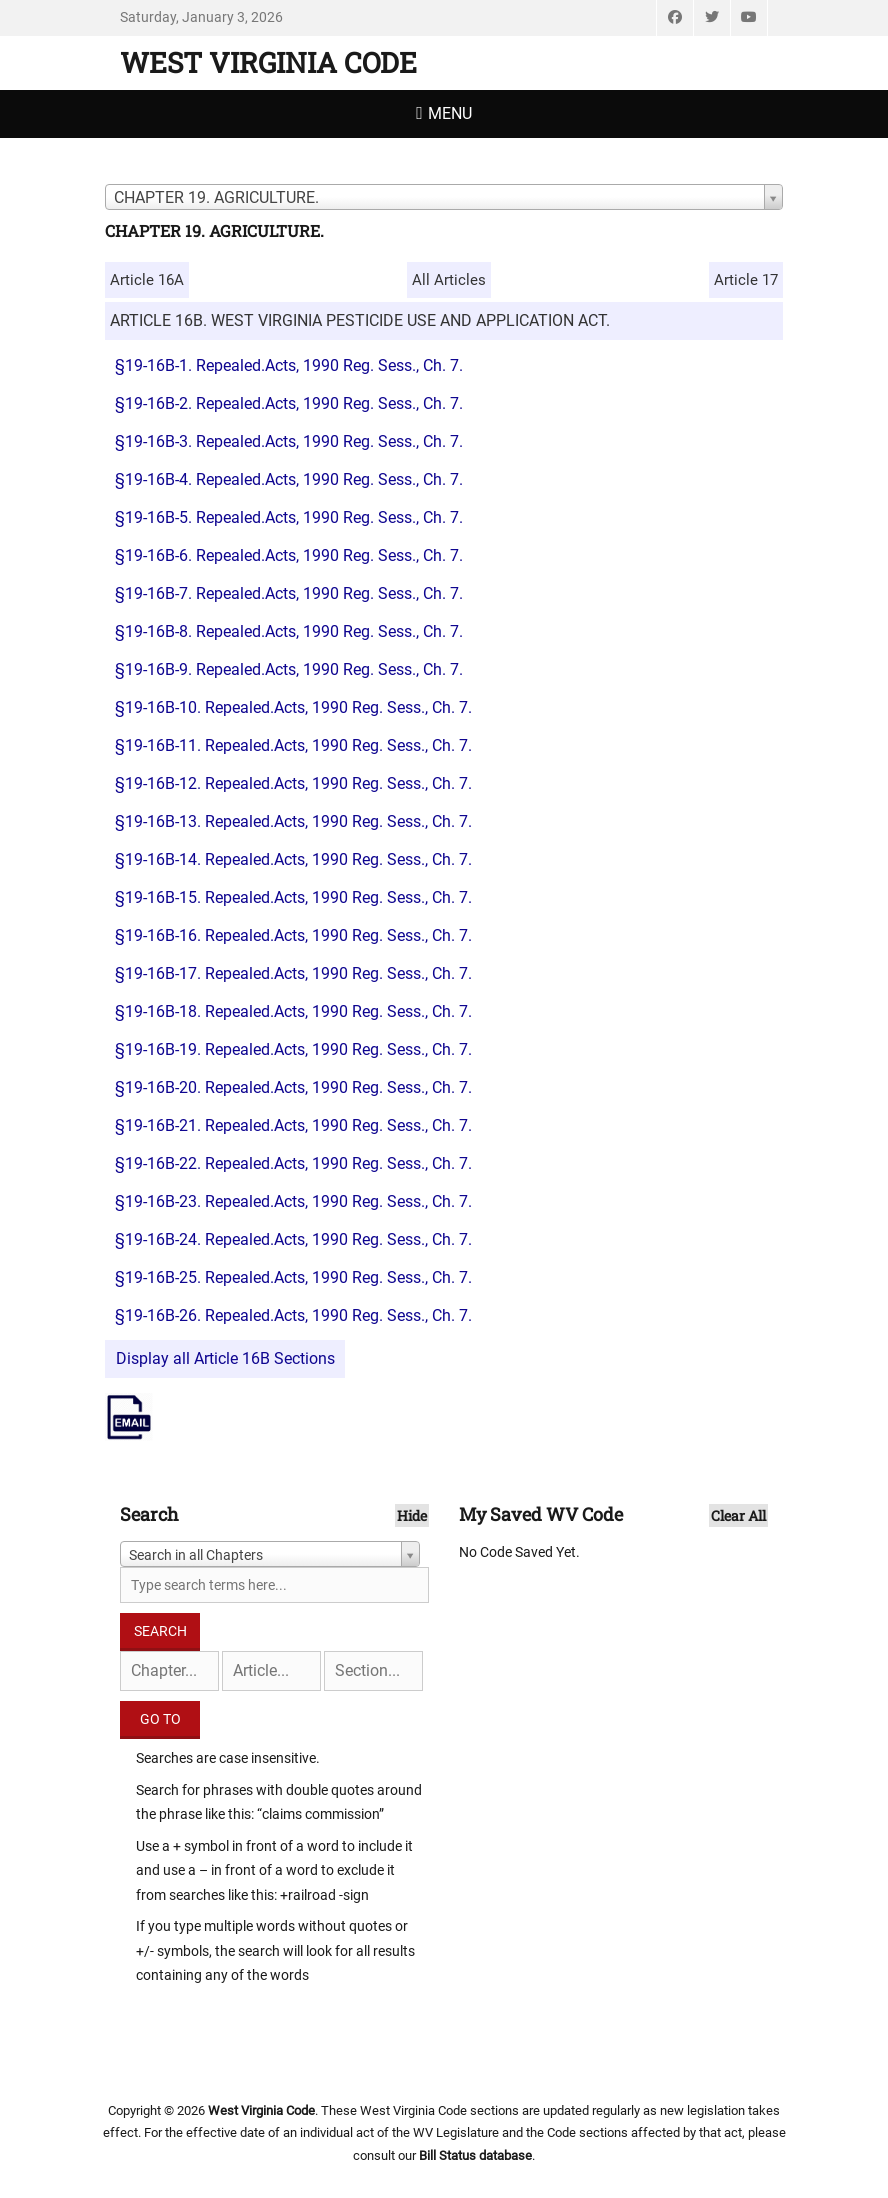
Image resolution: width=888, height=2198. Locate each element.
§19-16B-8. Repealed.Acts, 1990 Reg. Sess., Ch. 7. (289, 631)
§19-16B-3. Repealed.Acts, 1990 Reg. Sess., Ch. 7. (289, 441)
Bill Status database (475, 2155)
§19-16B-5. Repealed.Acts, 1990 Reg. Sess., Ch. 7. (289, 517)
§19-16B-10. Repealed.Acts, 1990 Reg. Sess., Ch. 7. (293, 707)
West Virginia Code (268, 62)
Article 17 (746, 280)
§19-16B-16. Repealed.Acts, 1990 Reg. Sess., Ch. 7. (293, 935)
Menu (450, 113)
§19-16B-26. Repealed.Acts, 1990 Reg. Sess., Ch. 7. (293, 1315)
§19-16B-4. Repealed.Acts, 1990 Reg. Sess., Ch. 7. (289, 479)
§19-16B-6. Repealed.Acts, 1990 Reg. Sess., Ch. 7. (289, 555)
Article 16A (147, 280)
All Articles (449, 280)
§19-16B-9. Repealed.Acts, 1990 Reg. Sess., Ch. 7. (289, 669)
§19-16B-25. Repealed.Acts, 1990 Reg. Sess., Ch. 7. (293, 1277)
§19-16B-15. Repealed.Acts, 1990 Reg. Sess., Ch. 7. (293, 897)
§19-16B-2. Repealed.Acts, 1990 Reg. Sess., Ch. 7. (289, 403)
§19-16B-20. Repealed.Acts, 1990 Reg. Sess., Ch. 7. (293, 1087)
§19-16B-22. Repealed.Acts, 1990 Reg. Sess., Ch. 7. (293, 1163)
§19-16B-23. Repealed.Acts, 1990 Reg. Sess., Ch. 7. (293, 1201)
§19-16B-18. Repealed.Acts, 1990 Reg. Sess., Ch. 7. (293, 1011)
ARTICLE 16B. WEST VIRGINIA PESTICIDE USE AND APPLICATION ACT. (360, 320)
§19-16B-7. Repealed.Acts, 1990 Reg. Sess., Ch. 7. (289, 593)
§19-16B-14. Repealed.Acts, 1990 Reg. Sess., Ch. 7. (293, 859)
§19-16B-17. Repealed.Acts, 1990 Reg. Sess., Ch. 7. (293, 973)
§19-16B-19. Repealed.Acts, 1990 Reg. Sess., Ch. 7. (293, 1049)
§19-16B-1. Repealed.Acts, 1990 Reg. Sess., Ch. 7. (289, 365)
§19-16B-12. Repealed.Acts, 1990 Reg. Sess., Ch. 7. (293, 783)
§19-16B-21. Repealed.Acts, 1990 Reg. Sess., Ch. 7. (293, 1125)
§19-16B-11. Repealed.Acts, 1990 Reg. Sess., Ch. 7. (293, 745)
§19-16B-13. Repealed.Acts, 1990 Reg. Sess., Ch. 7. (293, 821)
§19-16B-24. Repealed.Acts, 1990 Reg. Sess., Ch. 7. (293, 1239)
